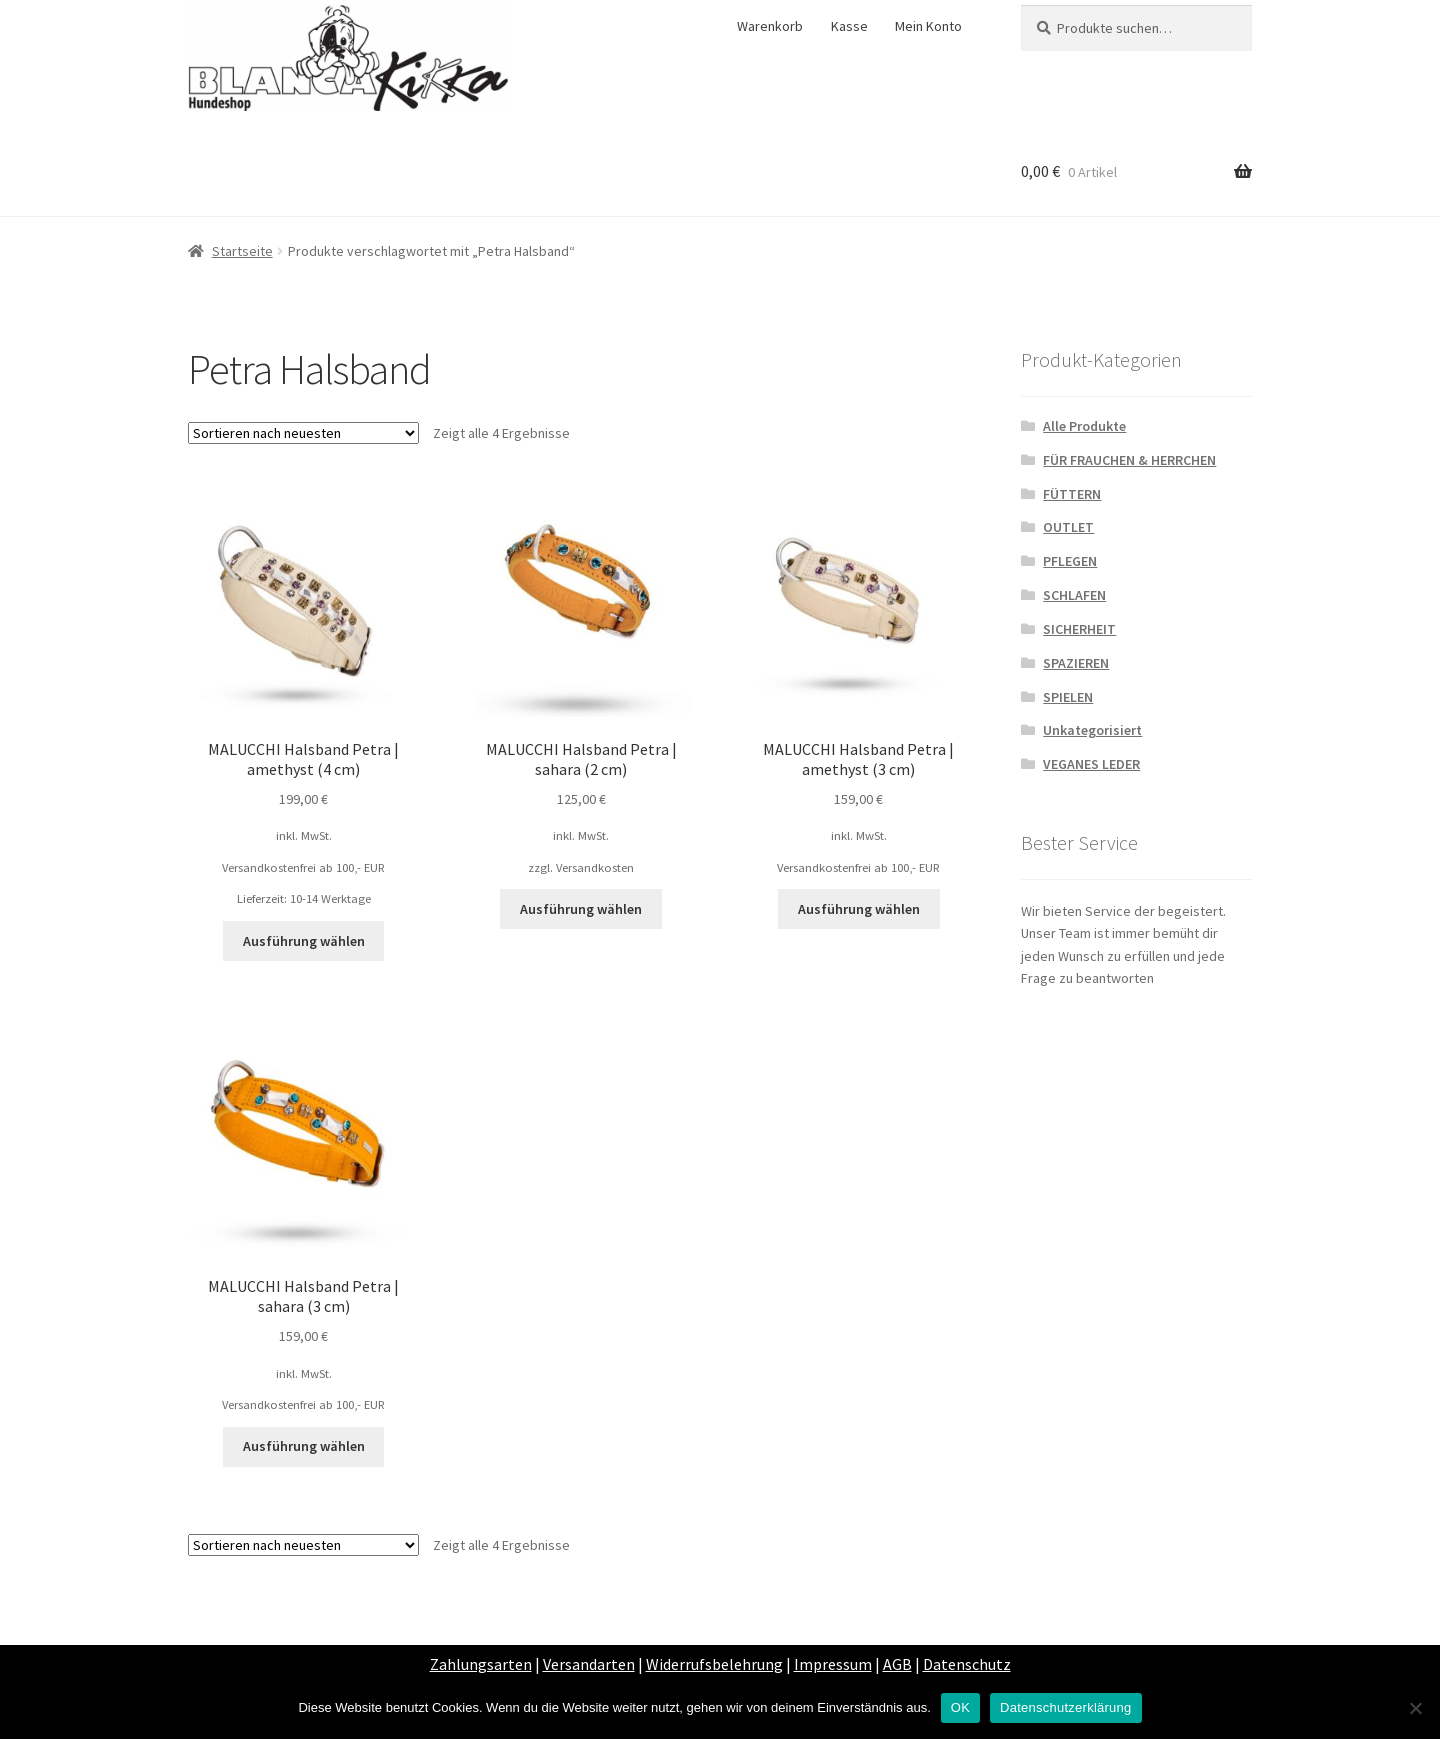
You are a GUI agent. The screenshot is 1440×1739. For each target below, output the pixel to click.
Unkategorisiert (1092, 730)
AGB (897, 1664)
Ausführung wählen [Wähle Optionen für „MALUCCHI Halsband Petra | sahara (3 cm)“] (304, 1446)
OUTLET (1068, 527)
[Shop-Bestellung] (303, 433)
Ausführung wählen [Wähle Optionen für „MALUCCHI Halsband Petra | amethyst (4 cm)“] (304, 941)
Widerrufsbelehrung (714, 1664)
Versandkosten (595, 867)
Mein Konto (928, 26)
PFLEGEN (1070, 561)
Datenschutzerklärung (1065, 1707)
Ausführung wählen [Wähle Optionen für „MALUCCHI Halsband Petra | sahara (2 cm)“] (581, 909)
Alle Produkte (1084, 426)
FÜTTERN (1072, 494)
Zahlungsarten (481, 1664)
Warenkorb (770, 26)
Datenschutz (967, 1664)
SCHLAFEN (1074, 595)
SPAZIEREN (1076, 663)
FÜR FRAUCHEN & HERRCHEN (1129, 460)
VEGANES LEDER (1091, 764)
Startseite (242, 251)
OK (960, 1707)
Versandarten (589, 1664)
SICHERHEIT (1079, 629)
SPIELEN (1068, 697)
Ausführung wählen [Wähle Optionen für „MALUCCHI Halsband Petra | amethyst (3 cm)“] (859, 909)
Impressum (833, 1664)
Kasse (849, 26)
